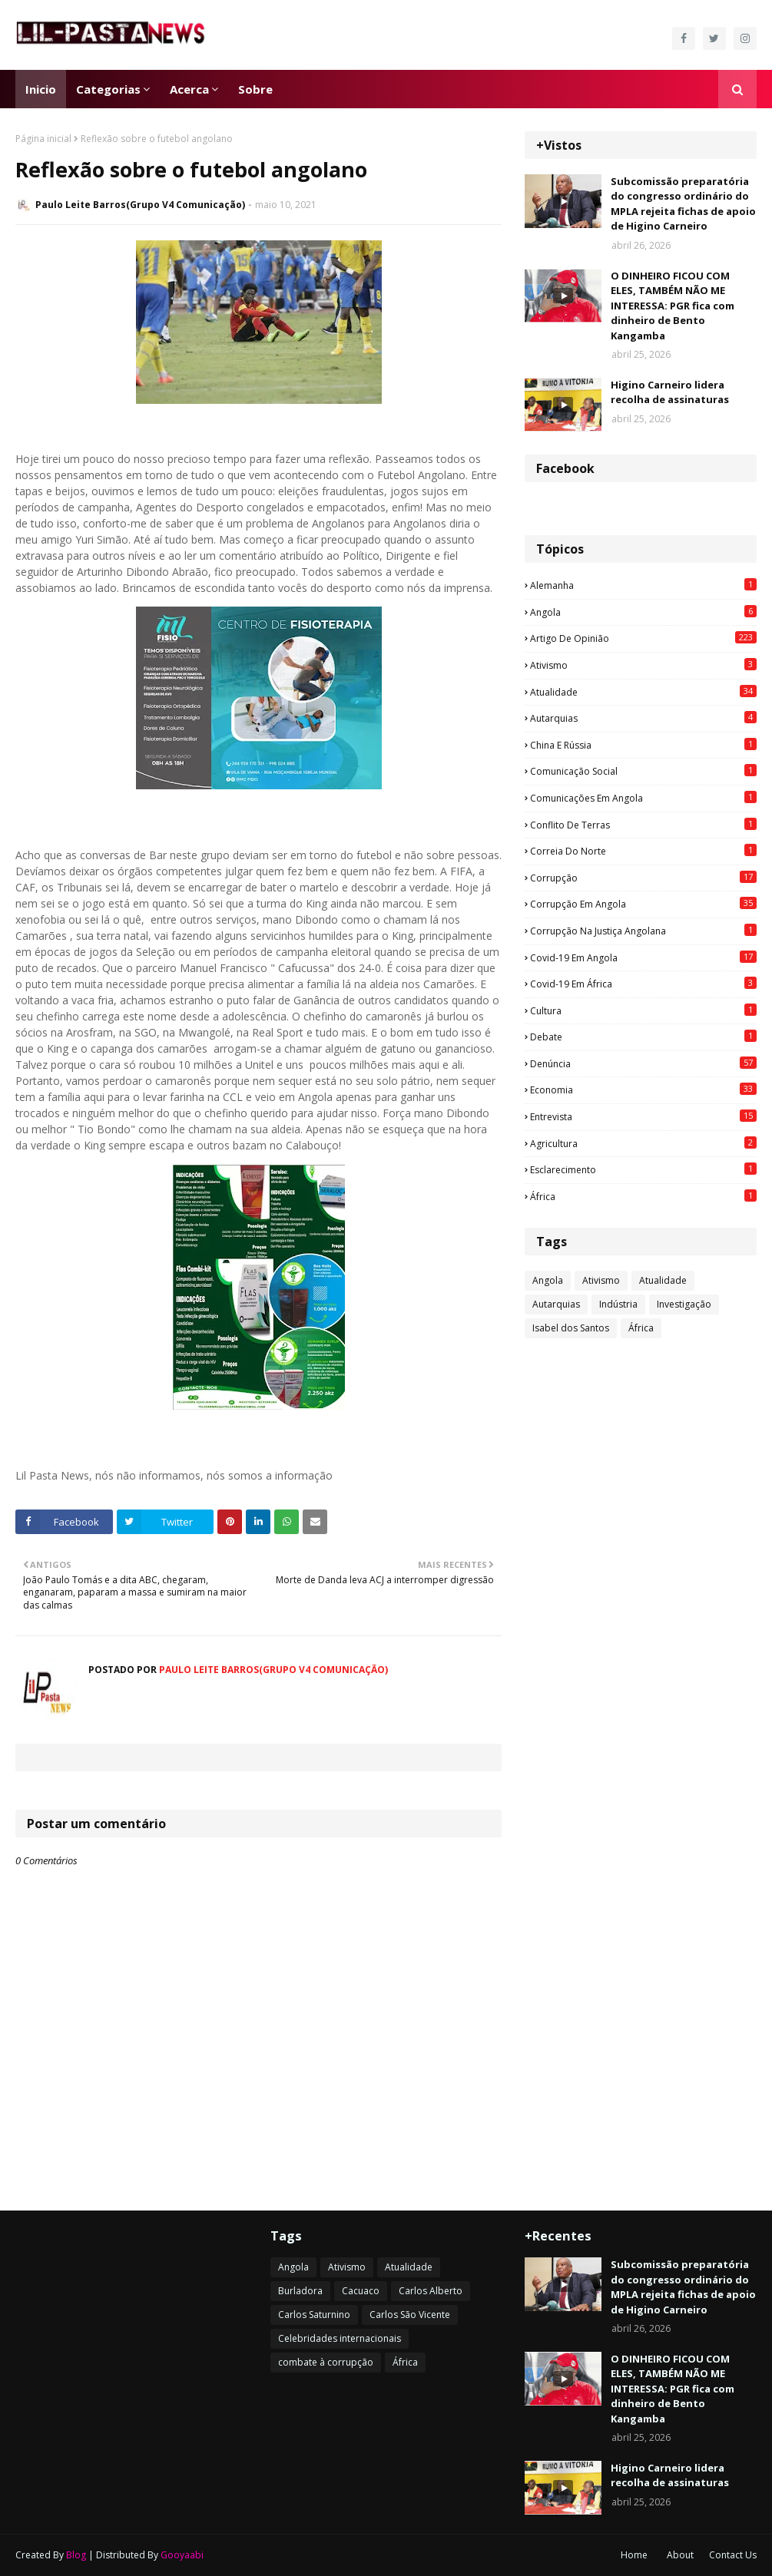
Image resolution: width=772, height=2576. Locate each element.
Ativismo (643, 665)
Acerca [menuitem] (189, 89)
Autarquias (643, 718)
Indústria (618, 1304)
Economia (643, 1089)
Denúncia (643, 1063)
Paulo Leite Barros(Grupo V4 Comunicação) (140, 204)
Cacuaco (360, 2290)
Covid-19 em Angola (643, 957)
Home (634, 2554)
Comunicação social (643, 771)
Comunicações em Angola (643, 798)
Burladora (300, 2290)
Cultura (643, 1010)
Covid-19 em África (643, 983)
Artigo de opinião (643, 638)
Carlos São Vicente (409, 2314)
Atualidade (643, 692)
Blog (76, 2554)
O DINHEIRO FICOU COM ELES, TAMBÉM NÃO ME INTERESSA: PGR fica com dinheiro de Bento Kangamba (672, 305)
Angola (643, 612)
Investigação (684, 1304)
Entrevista (643, 1116)
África (643, 1196)
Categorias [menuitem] (108, 89)
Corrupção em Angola (643, 904)
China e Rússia (643, 745)
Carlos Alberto (430, 2290)
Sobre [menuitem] (255, 89)
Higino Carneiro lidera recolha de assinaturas (670, 392)
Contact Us (733, 2554)
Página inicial (43, 138)
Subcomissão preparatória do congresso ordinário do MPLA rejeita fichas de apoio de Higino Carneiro (683, 203)
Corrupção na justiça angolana (643, 930)
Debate (643, 1036)
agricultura (643, 1143)
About (680, 2554)
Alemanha (643, 585)
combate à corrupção (325, 2362)
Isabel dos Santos (570, 1327)
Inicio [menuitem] (40, 89)
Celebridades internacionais (339, 2338)
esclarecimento (643, 1169)
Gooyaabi (182, 2554)
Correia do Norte (643, 851)
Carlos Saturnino (314, 2314)
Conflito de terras (643, 825)
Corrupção (643, 878)
